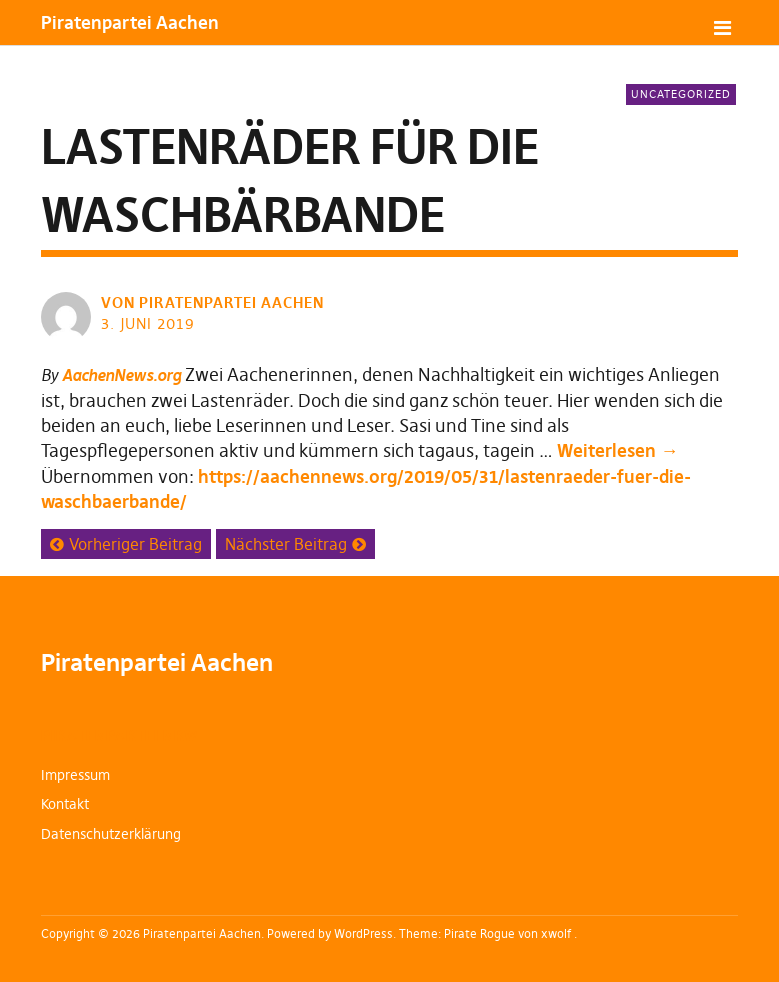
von (214, 302)
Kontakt (65, 804)
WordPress (363, 933)
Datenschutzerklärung (111, 834)
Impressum (75, 775)
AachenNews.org (121, 375)
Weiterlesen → (617, 450)
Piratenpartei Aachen (130, 22)
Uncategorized (681, 94)
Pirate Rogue (479, 933)
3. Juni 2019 (148, 323)
